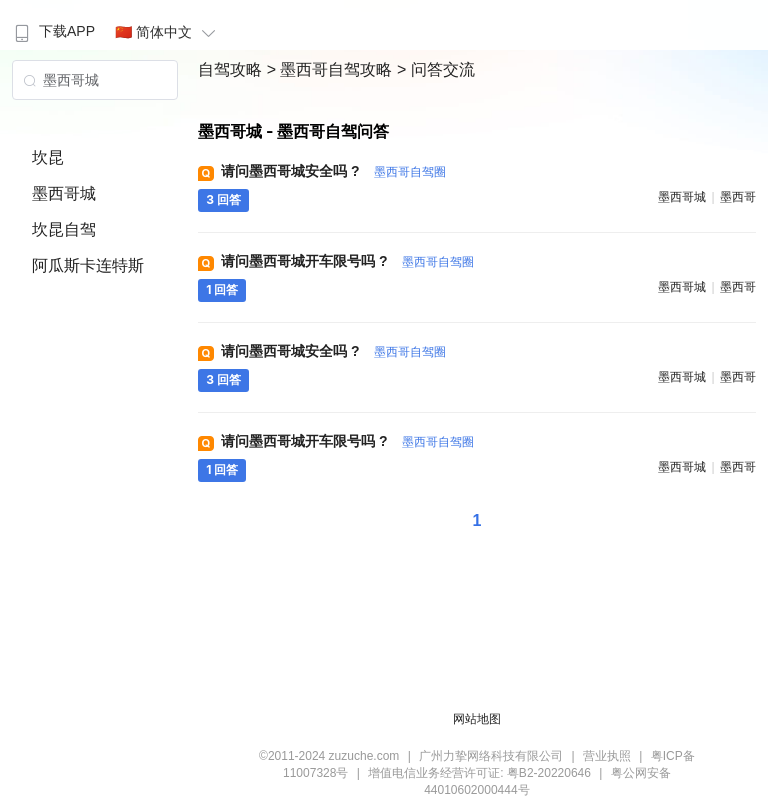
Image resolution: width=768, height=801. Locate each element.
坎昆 (48, 157)
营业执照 (607, 756)
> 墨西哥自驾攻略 (332, 69)
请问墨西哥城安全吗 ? (333, 171)
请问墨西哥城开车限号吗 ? (347, 261)
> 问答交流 (436, 69)
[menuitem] (52, 25)
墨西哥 (738, 197)
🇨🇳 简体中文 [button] (168, 32)
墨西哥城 (64, 193)
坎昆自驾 (64, 229)
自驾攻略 (232, 69)
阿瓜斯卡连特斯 (88, 265)
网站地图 (477, 719)
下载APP (52, 31)
